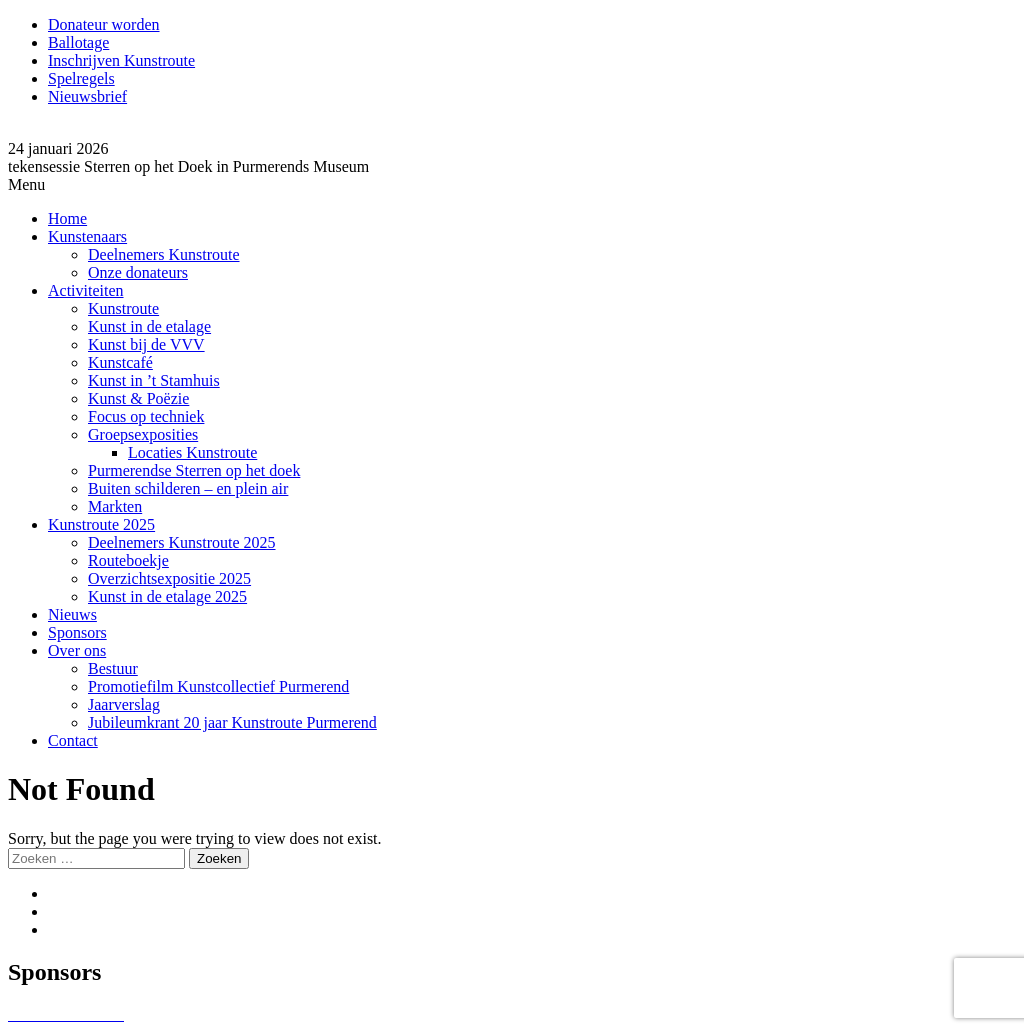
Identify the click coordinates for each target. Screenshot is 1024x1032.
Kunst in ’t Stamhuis (154, 380)
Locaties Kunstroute (192, 452)
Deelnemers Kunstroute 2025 (182, 542)
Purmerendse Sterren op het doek (194, 470)
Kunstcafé (120, 362)
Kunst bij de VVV (146, 344)
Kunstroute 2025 (101, 524)
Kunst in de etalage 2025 (167, 596)
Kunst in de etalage (149, 326)
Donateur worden (104, 24)
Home (67, 218)
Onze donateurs (138, 272)
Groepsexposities (143, 434)
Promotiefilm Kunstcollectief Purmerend (218, 686)
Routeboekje (128, 560)
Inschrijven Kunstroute (121, 60)
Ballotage (78, 42)
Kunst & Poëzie (138, 398)
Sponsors (77, 632)
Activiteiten (86, 290)
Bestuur (113, 668)
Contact (73, 740)
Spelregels (81, 78)
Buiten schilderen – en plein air (188, 488)
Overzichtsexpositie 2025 (169, 578)
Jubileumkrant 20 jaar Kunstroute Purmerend (232, 722)
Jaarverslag (124, 704)
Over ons (77, 650)
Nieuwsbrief (87, 96)
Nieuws (72, 614)
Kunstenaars (87, 236)
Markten (115, 506)
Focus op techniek (146, 416)
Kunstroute (123, 308)
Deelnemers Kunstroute (164, 254)
